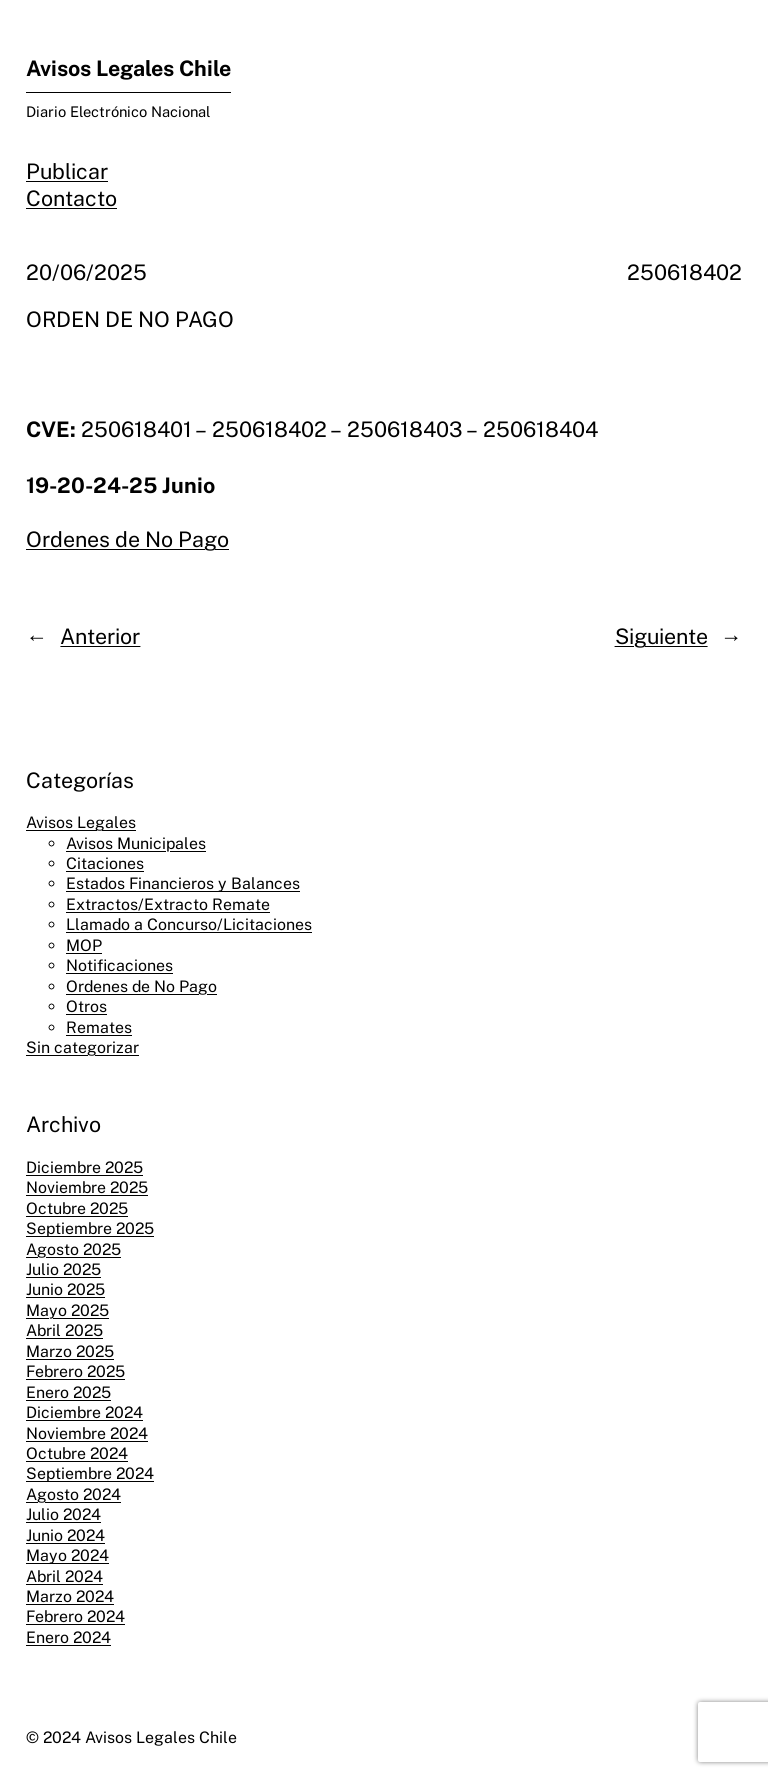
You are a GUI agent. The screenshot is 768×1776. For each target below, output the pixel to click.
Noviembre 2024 (87, 1433)
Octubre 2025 (77, 1208)
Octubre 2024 (77, 1453)
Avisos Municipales (136, 843)
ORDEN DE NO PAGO (130, 319)
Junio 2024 (65, 1535)
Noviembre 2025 (87, 1187)
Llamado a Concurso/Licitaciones (189, 924)
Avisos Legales (81, 822)
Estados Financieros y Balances (183, 883)
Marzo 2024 (70, 1596)
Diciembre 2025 (84, 1167)
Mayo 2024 (67, 1555)
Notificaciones (119, 965)
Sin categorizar (82, 1047)
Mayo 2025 (67, 1310)
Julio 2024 (63, 1514)
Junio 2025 (65, 1289)
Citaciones (105, 863)
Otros (86, 1006)
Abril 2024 (64, 1576)
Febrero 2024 (75, 1616)
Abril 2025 (64, 1330)
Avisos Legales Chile (128, 68)
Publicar (67, 171)
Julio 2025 (63, 1269)
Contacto (71, 198)
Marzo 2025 (70, 1351)
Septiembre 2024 (90, 1473)
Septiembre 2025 (90, 1228)
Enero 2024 (68, 1637)
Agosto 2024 (73, 1494)
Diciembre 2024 (84, 1412)
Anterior (100, 636)
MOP (84, 945)
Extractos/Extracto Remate (168, 904)
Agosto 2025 (73, 1249)
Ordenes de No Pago (127, 539)
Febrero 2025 (75, 1371)
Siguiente (661, 636)
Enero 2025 (68, 1392)
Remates (99, 1027)
